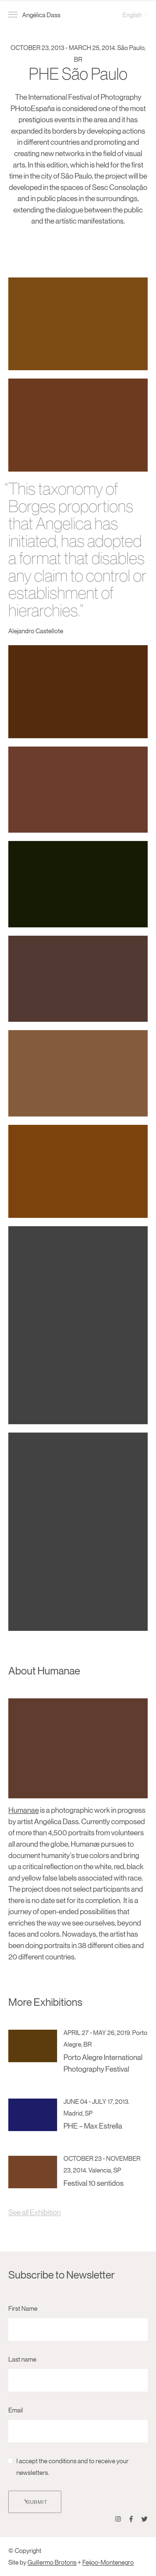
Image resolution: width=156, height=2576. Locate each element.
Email (15, 2410)
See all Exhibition (34, 2212)
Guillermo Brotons (51, 2562)
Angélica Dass (41, 15)
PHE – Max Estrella (92, 2125)
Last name (22, 2359)
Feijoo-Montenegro (108, 2562)
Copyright (28, 2550)
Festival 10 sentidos (93, 2182)
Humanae (23, 1809)
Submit (35, 2502)
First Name (22, 2308)
